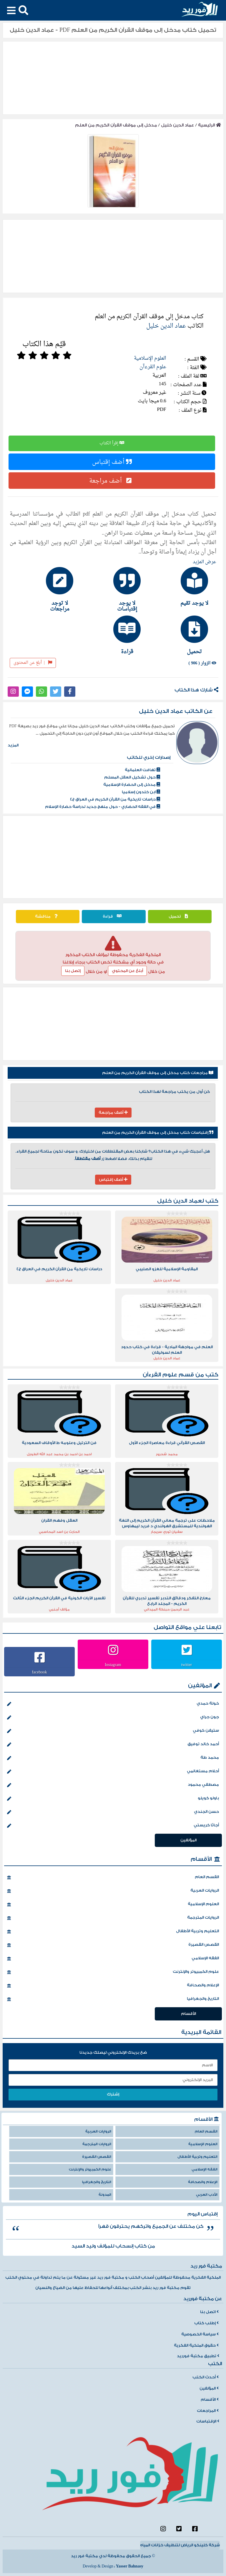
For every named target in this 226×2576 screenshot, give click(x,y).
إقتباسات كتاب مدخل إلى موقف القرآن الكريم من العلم (157, 1133)
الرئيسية (209, 125)
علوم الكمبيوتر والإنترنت (113, 1972)
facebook (39, 1672)
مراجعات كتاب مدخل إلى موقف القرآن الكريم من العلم (157, 1073)
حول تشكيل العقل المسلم (132, 777)
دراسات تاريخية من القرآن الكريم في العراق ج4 (115, 799)
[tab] (180, 586)
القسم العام (113, 1877)
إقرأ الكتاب (111, 443)
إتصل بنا (73, 971)
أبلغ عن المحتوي (127, 971)
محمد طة (113, 1758)
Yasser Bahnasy (129, 2566)
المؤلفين (200, 1685)
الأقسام (201, 1859)
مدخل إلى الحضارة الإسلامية (131, 785)
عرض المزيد (204, 562)
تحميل (180, 916)
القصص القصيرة (113, 1945)
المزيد (13, 745)
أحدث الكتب (205, 2377)
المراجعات (208, 2411)
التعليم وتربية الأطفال (113, 1932)
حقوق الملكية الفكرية (196, 2345)
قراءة (113, 916)
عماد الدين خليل (177, 125)
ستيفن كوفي (113, 1731)
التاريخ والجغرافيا (113, 1999)
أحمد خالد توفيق (113, 1744)
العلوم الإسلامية (150, 358)
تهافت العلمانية (142, 770)
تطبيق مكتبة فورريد (198, 2356)
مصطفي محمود (113, 1785)
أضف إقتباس (112, 462)
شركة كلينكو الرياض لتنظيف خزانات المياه (180, 2545)
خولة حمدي (113, 1704)
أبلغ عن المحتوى (33, 663)
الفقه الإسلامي (113, 1959)
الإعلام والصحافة (113, 1986)
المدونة (105, 2194)
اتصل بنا (209, 2312)
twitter (186, 1665)
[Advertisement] (113, 857)
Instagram (113, 1665)
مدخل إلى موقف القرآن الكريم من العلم (116, 125)
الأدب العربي (206, 2194)
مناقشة (48, 916)
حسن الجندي (113, 1812)
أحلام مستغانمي (113, 1772)
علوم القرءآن (152, 367)
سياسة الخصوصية (200, 2334)
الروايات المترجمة (113, 1918)
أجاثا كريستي (113, 1826)
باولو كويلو (113, 1799)
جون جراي (113, 1717)
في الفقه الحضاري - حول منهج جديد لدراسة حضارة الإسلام (102, 807)
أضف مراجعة (111, 481)
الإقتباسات (207, 2421)
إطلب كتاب (206, 2323)
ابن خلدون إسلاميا (141, 792)
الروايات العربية (113, 1891)
